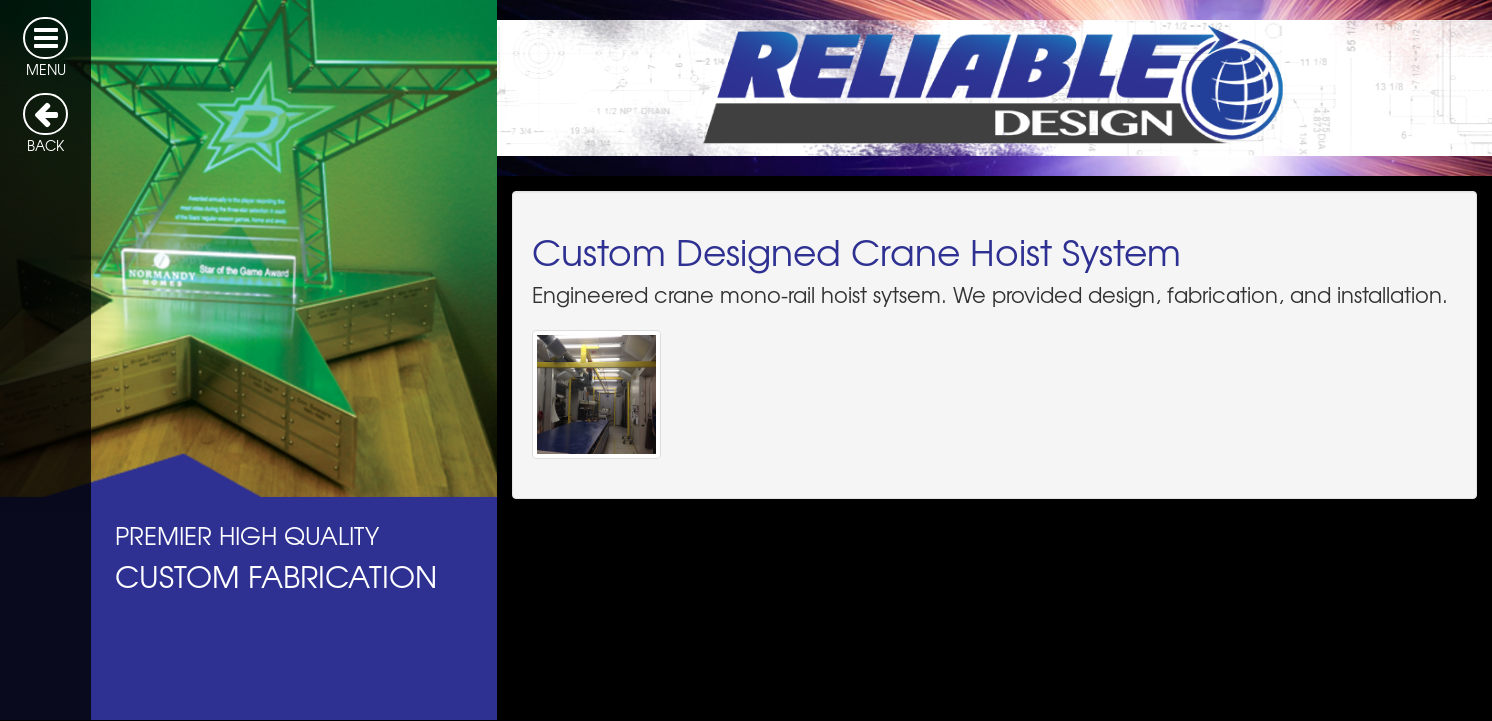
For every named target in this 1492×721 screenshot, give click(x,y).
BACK (45, 124)
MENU (45, 48)
